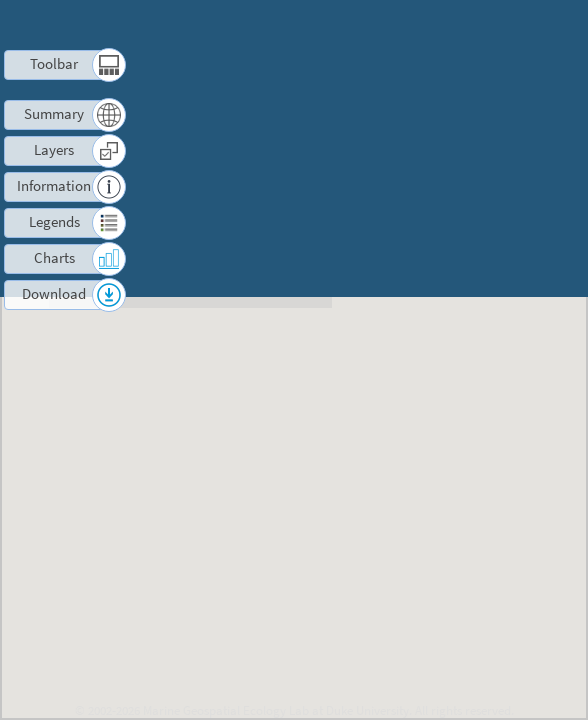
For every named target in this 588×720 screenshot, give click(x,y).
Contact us (491, 25)
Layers (54, 149)
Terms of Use (407, 25)
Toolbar (54, 63)
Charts (54, 257)
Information (54, 185)
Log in (505, 49)
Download (54, 293)
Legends (54, 221)
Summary (54, 113)
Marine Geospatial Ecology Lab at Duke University (276, 710)
